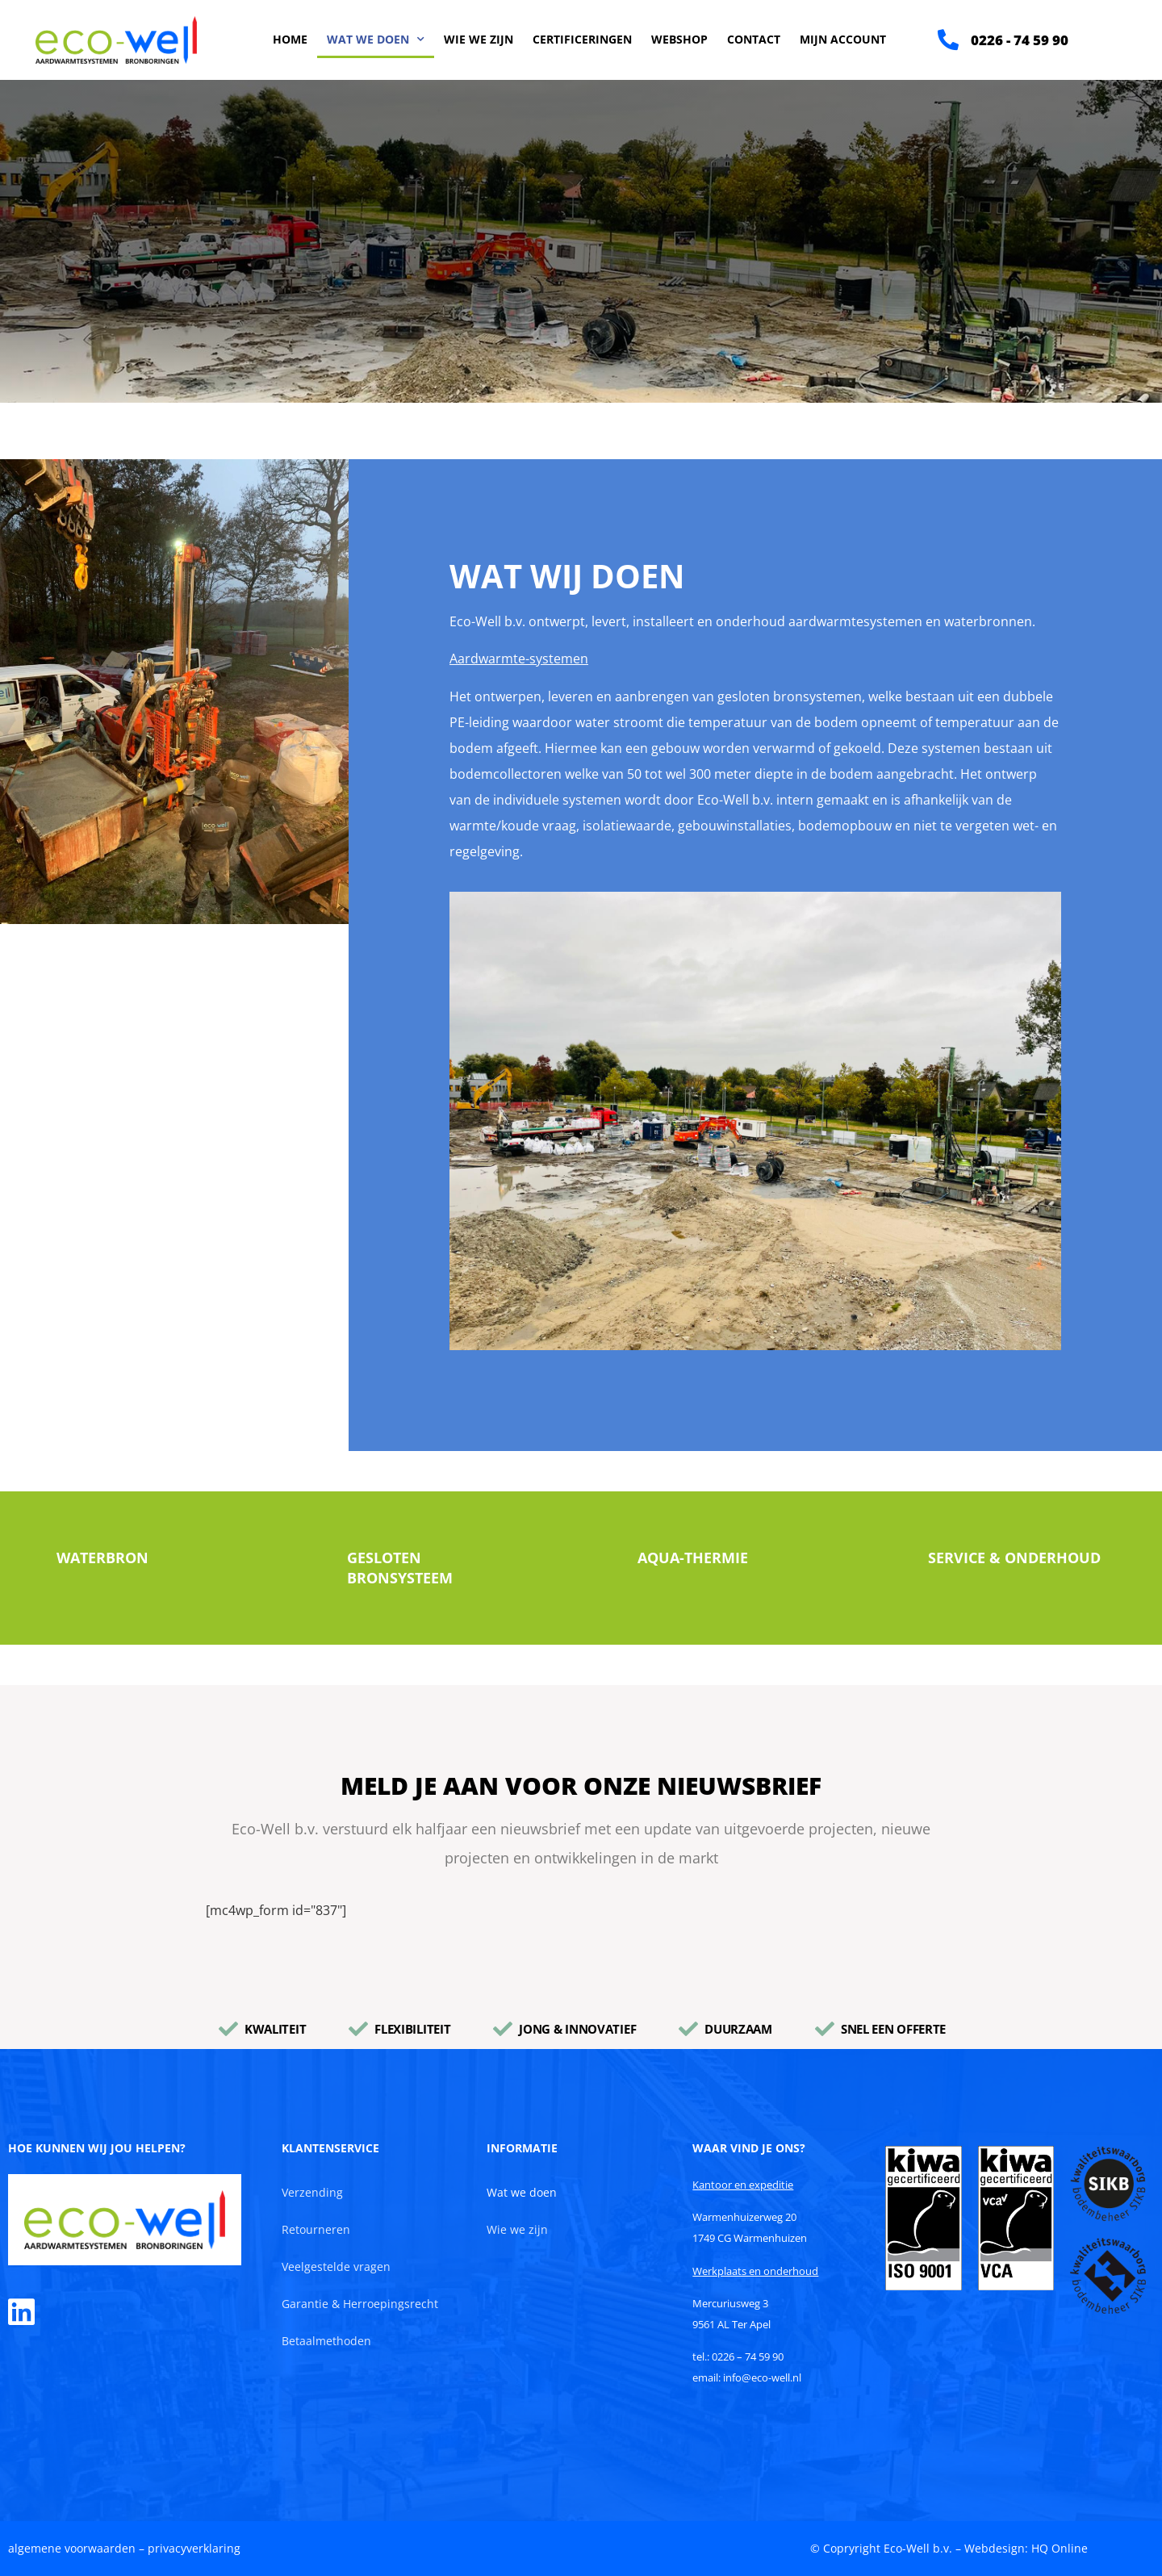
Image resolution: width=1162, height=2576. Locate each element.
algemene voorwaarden (72, 2548)
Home (290, 39)
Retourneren (316, 2229)
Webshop (679, 39)
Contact (753, 39)
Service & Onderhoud (1014, 1557)
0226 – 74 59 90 (748, 2356)
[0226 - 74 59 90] (948, 39)
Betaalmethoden (326, 2340)
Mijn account (843, 39)
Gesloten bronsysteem (400, 1567)
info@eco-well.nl (762, 2377)
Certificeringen (582, 39)
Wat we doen (375, 39)
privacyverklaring (194, 2548)
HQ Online (1059, 2548)
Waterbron (102, 1557)
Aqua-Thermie (692, 1557)
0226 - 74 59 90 (1019, 40)
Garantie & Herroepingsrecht (360, 2303)
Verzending (312, 2192)
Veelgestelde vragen (336, 2266)
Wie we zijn (478, 39)
